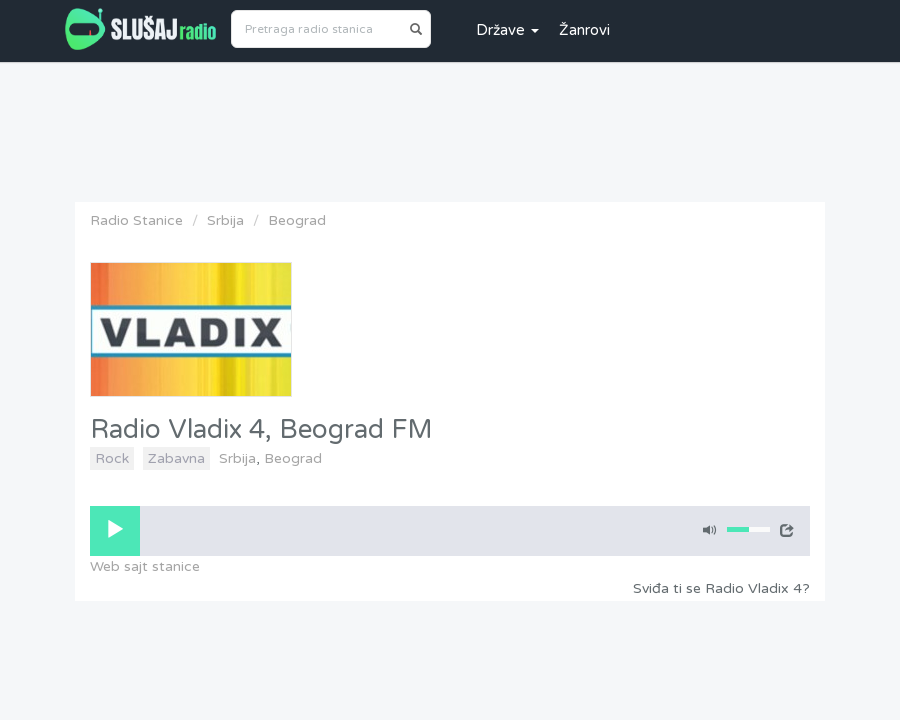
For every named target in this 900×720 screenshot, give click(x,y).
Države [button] (507, 30)
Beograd (297, 220)
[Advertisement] (450, 127)
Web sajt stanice (145, 566)
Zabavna (176, 458)
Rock (112, 458)
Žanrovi (584, 30)
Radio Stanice (136, 220)
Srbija (225, 220)
